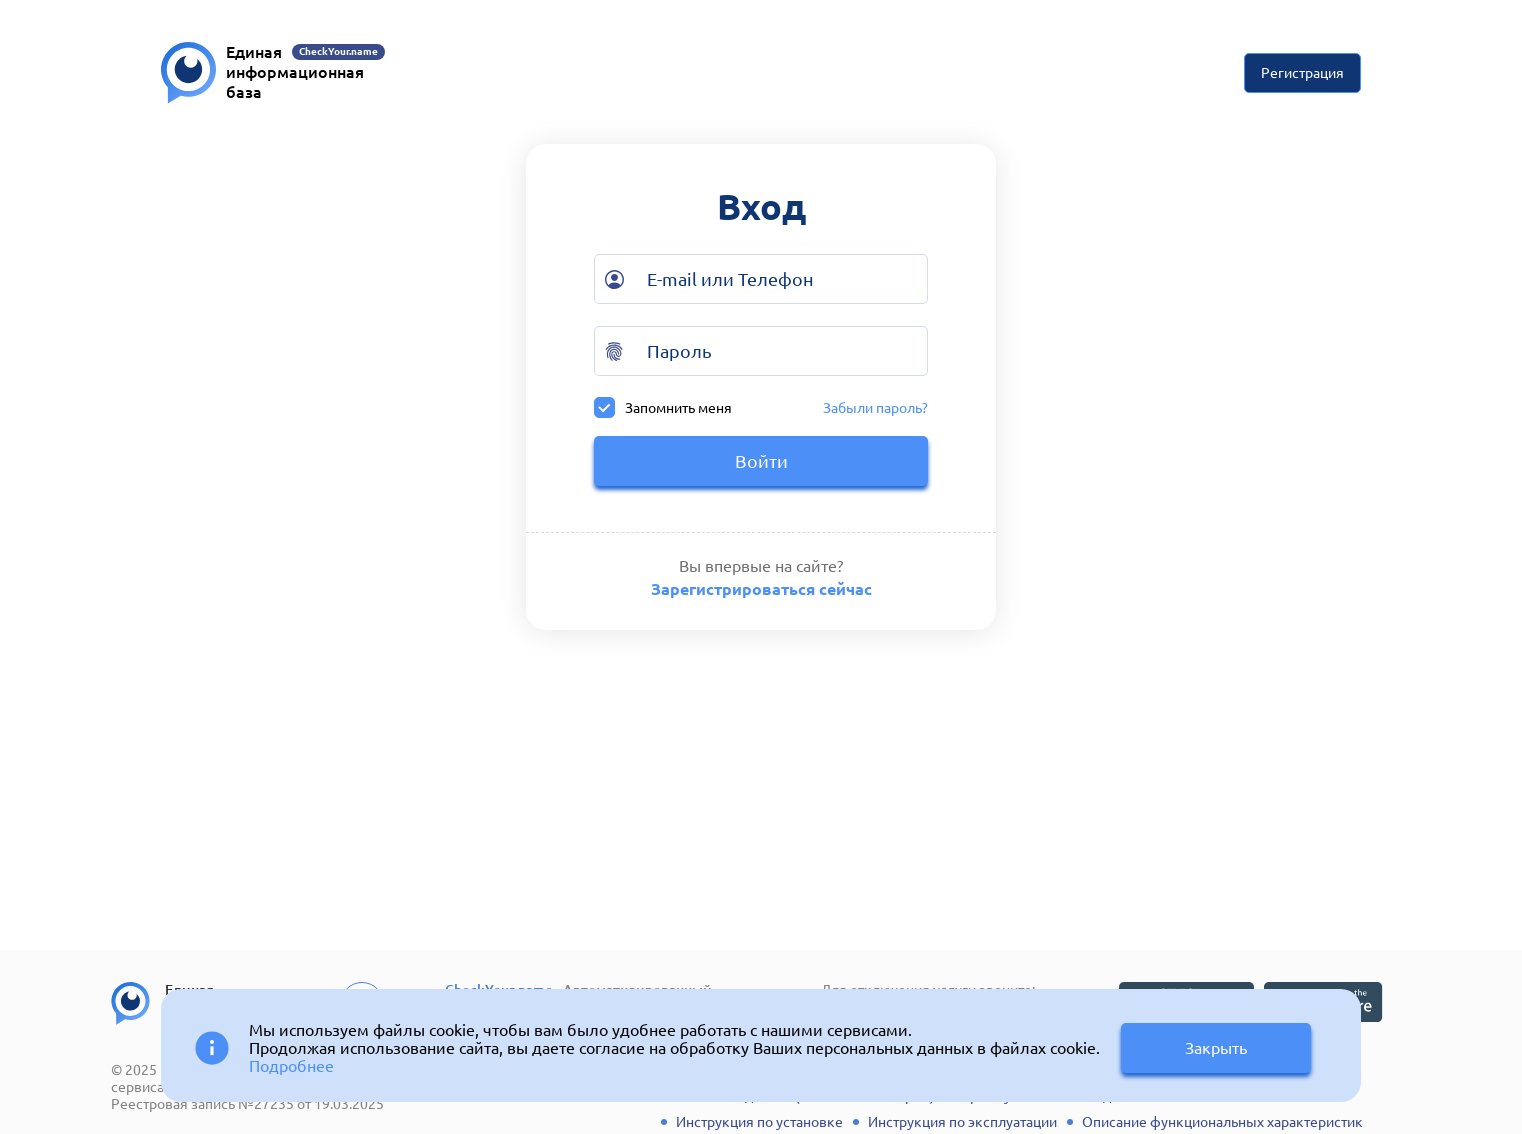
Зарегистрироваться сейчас (761, 589)
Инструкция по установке (759, 1122)
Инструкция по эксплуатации (962, 1122)
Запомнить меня (663, 407)
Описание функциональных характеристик (1222, 1122)
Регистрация (1302, 73)
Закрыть (1216, 1048)
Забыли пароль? (875, 408)
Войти (761, 461)
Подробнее (291, 1066)
